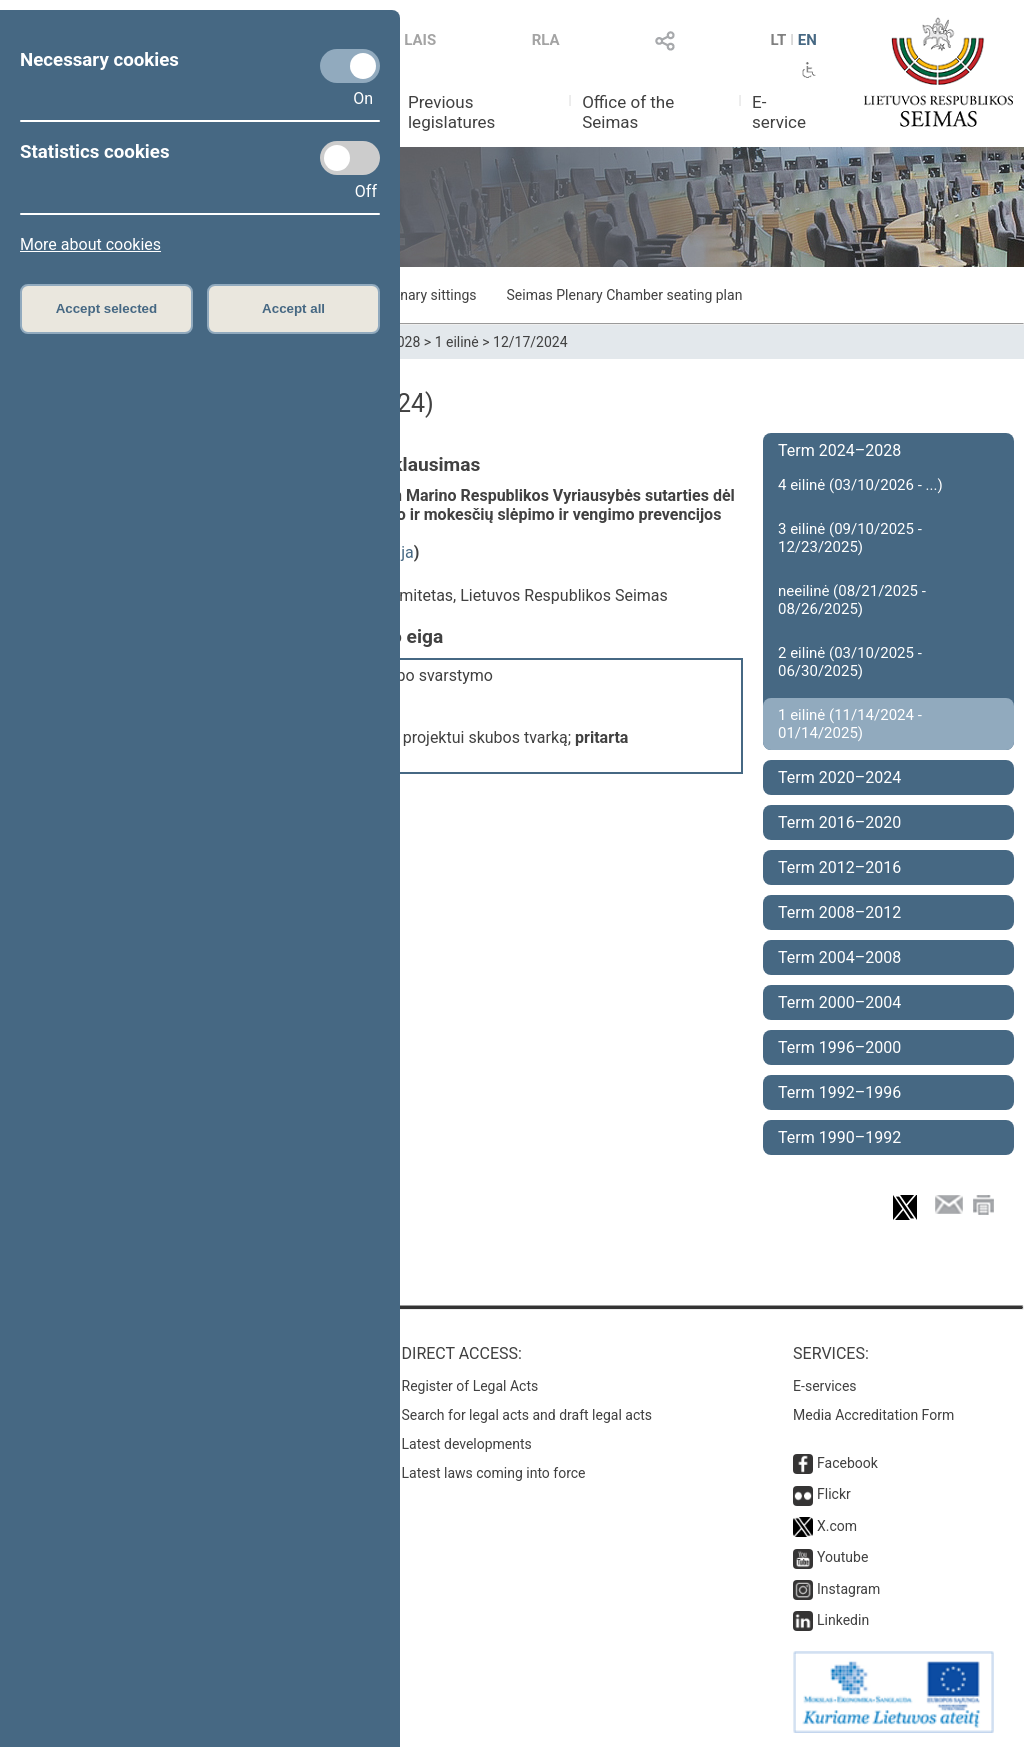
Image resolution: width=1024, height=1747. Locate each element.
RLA (546, 40)
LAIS (420, 40)
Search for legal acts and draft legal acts (527, 1415)
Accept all (293, 308)
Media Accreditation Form (873, 1415)
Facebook (847, 1463)
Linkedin (843, 1620)
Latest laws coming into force (494, 1473)
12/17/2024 (530, 342)
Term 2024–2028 (839, 450)
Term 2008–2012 (839, 912)
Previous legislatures (451, 112)
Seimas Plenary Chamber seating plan (625, 295)
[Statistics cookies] (350, 158)
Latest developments (467, 1444)
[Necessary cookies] (350, 66)
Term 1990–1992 (839, 1137)
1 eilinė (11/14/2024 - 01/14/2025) (850, 724)
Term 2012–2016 (839, 867)
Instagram (848, 1589)
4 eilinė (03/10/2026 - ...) (860, 485)
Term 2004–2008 (839, 957)
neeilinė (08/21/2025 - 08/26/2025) (852, 600)
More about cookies (90, 244)
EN (807, 40)
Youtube (842, 1557)
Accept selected (107, 308)
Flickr (834, 1494)
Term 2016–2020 (839, 822)
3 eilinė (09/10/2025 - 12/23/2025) (850, 538)
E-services (825, 1386)
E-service (779, 112)
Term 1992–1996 (839, 1092)
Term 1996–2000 (839, 1047)
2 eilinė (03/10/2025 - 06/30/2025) (850, 662)
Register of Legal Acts (470, 1386)
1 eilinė (457, 342)
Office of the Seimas (628, 112)
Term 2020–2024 (839, 777)
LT (779, 40)
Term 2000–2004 (839, 1002)
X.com (837, 1526)
